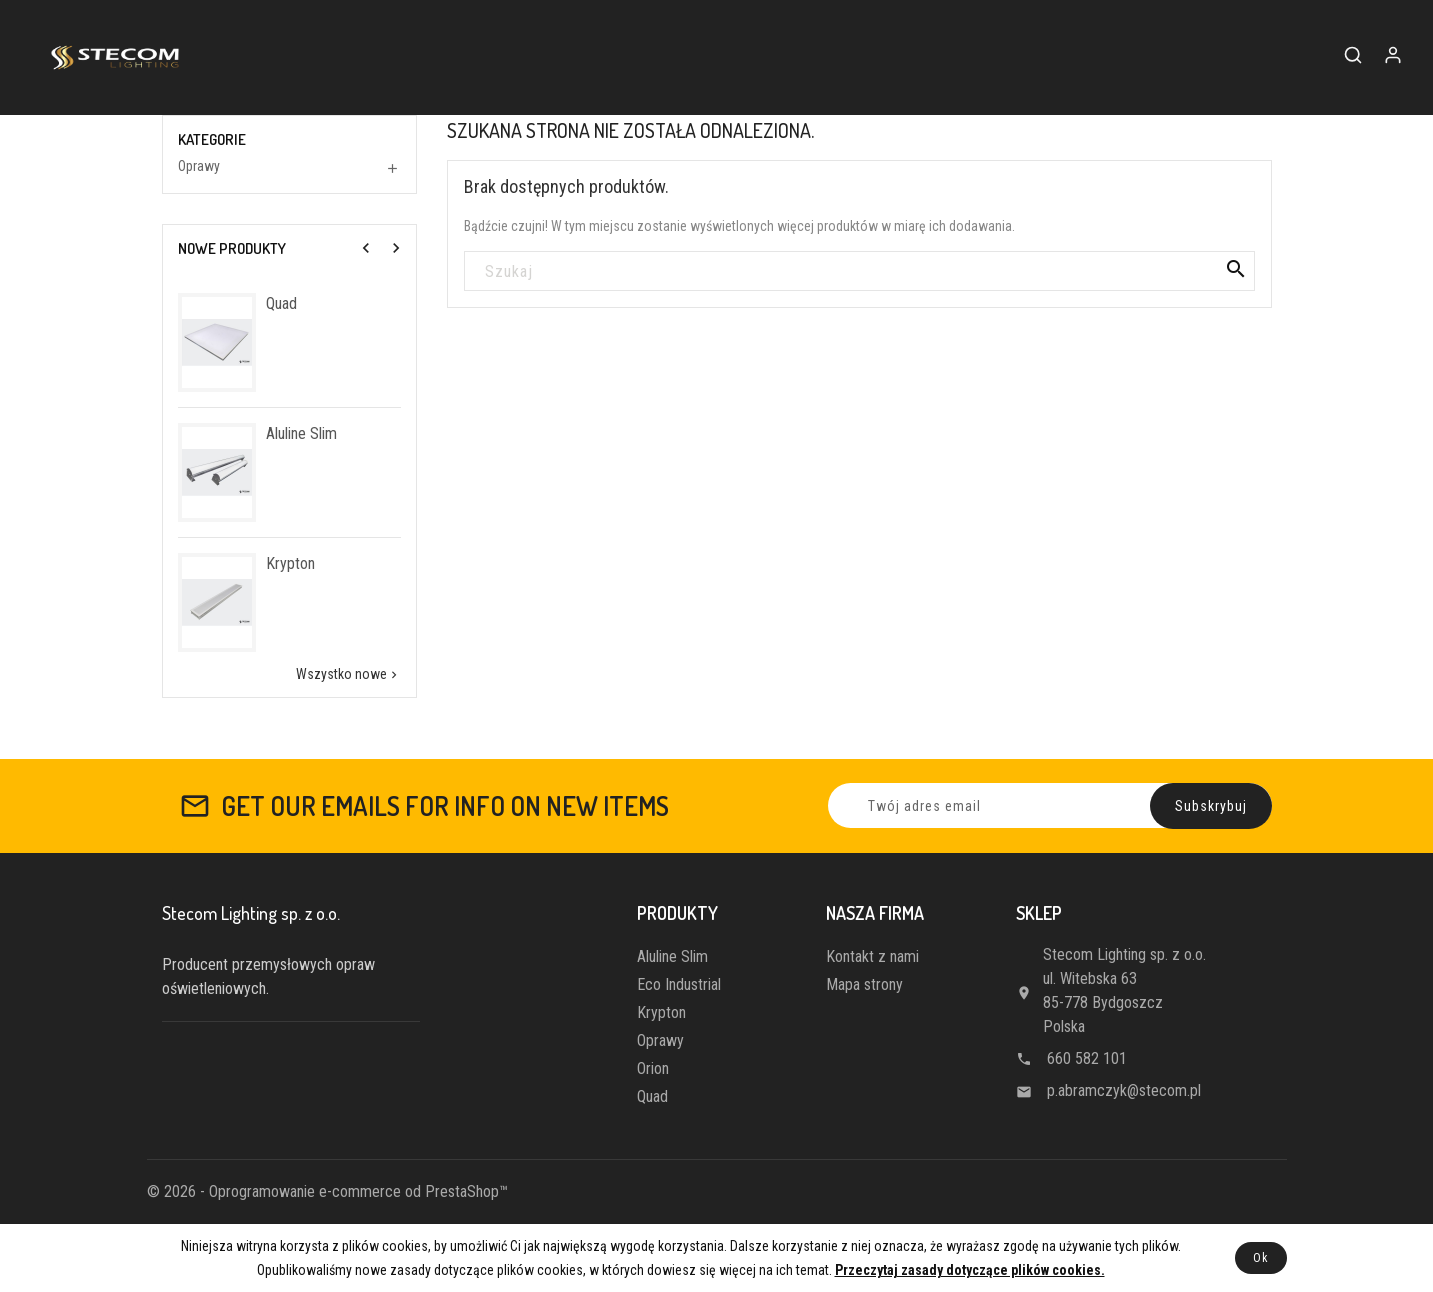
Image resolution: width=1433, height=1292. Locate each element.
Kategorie (212, 140)
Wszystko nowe (348, 674)
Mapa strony (864, 984)
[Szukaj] (859, 272)
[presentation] (366, 248)
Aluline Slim (301, 433)
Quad (281, 303)
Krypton (290, 563)
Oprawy (199, 166)
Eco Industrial (679, 984)
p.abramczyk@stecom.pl (1124, 1090)
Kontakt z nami (872, 956)
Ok (1261, 1258)
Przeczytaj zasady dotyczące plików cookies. (970, 1270)
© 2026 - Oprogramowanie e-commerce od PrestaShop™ (327, 1191)
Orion (653, 1068)
